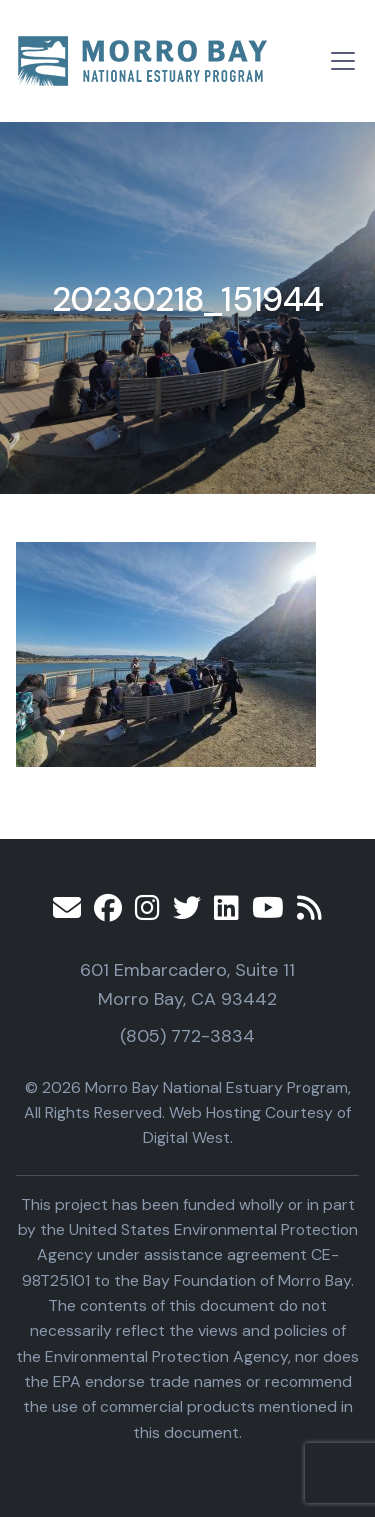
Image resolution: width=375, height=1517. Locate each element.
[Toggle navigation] (343, 61)
